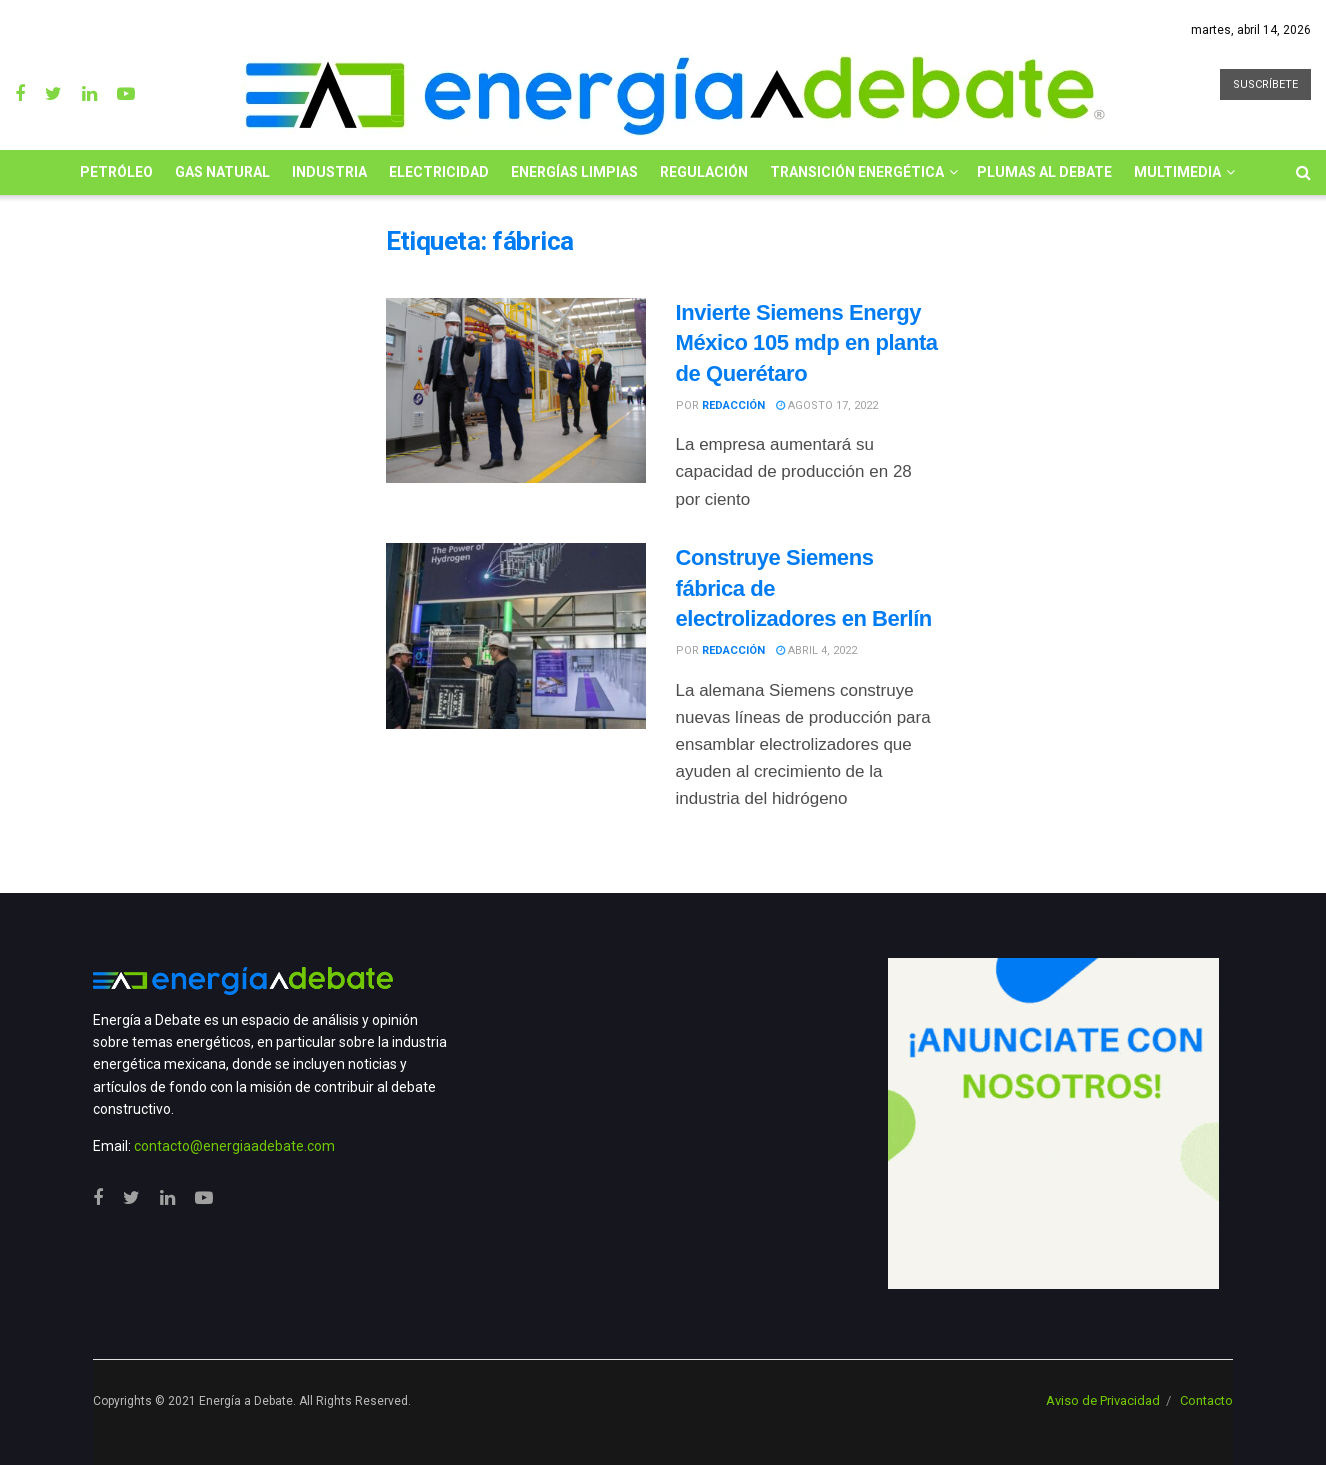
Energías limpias (574, 172)
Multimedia (1177, 172)
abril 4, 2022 (816, 650)
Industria (329, 172)
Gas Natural (222, 172)
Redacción (733, 405)
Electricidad (439, 172)
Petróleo (116, 172)
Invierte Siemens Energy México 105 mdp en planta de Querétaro (807, 343)
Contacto (1206, 1400)
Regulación (704, 172)
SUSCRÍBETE (1265, 84)
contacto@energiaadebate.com (234, 1146)
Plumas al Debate (1044, 172)
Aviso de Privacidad (1103, 1400)
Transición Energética (857, 172)
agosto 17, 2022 (827, 405)
